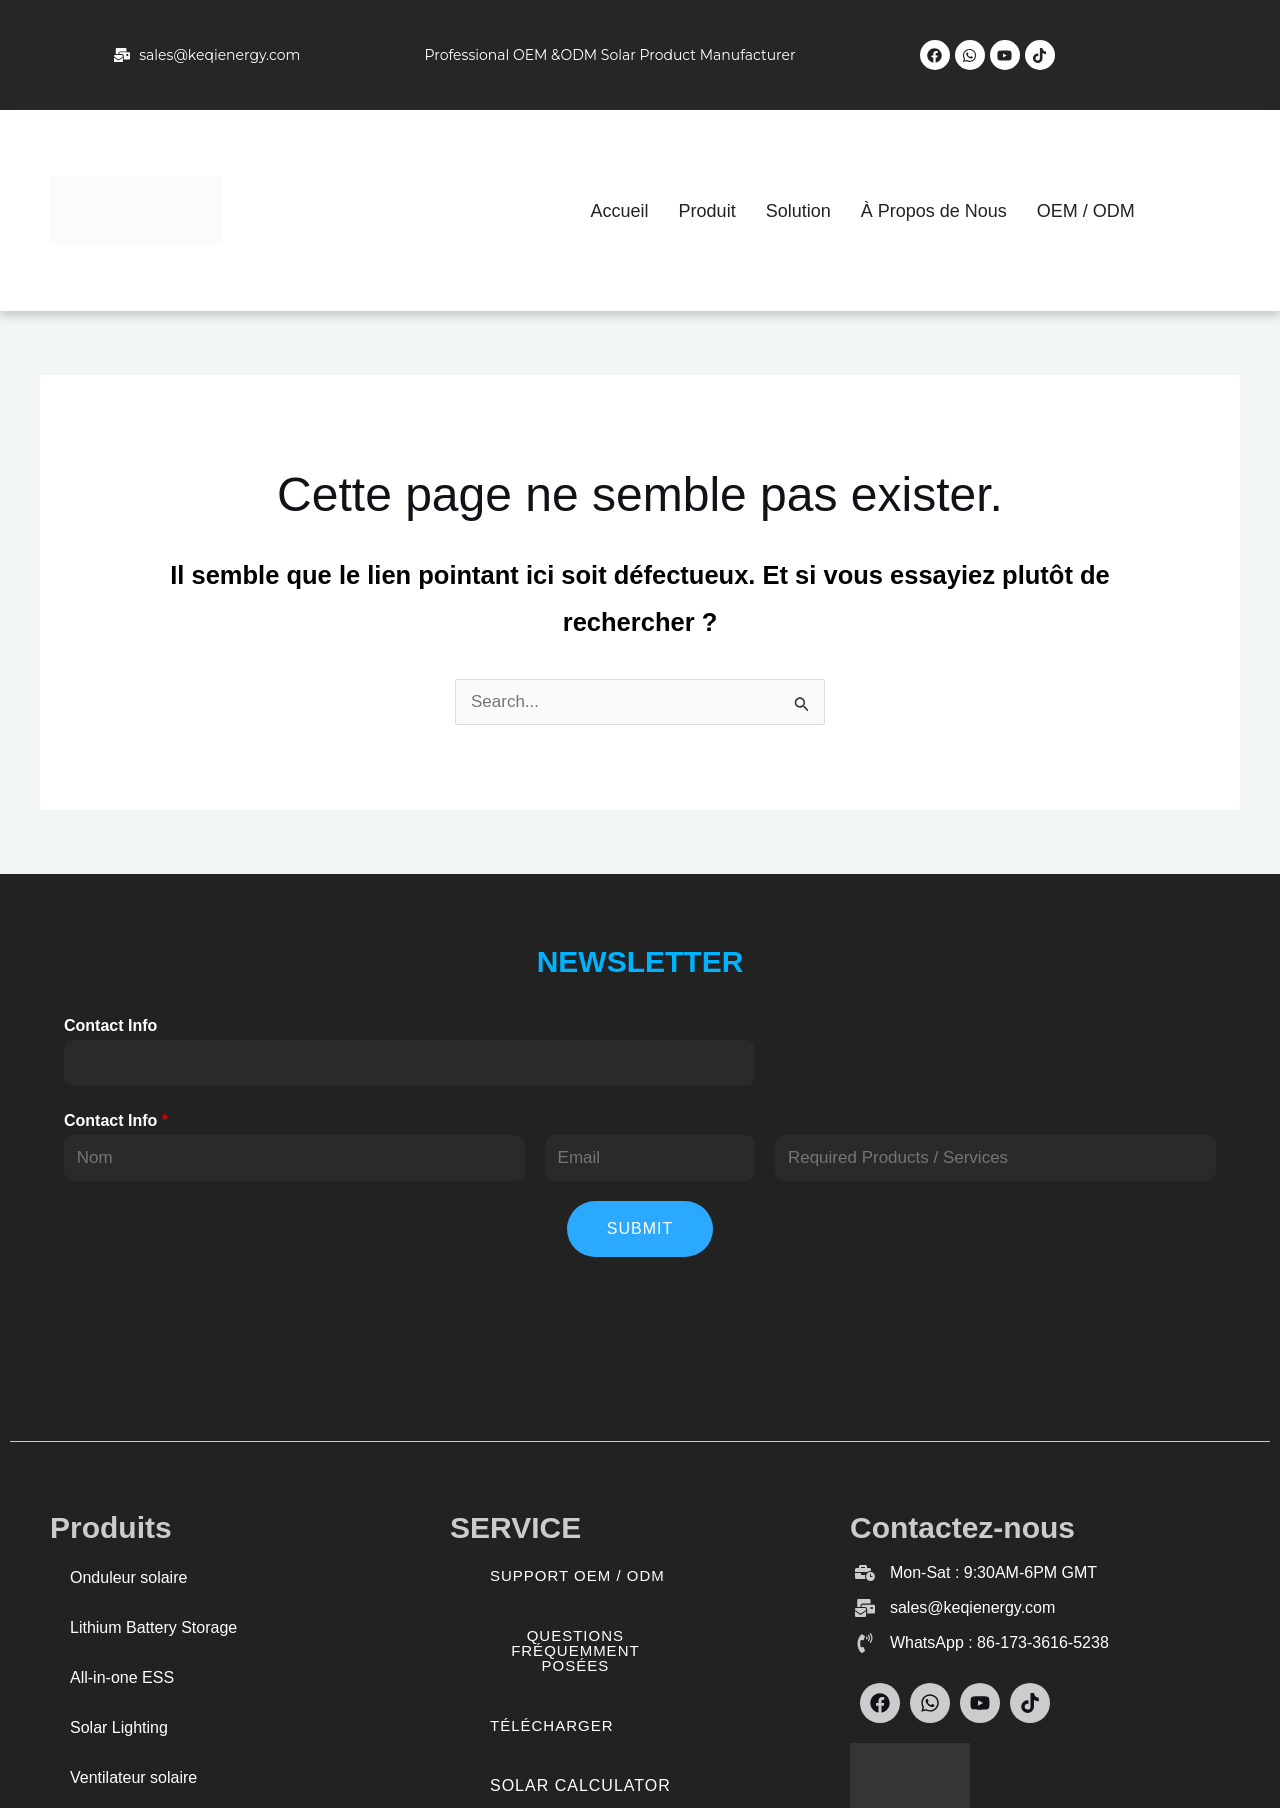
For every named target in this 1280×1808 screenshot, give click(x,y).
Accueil (620, 211)
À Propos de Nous (934, 211)
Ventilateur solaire (133, 1777)
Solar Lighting (119, 1727)
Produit (707, 211)
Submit (640, 1228)
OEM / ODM (1086, 211)
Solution (798, 211)
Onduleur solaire (128, 1577)
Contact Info (110, 1025)
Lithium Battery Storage (153, 1627)
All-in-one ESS (122, 1677)
